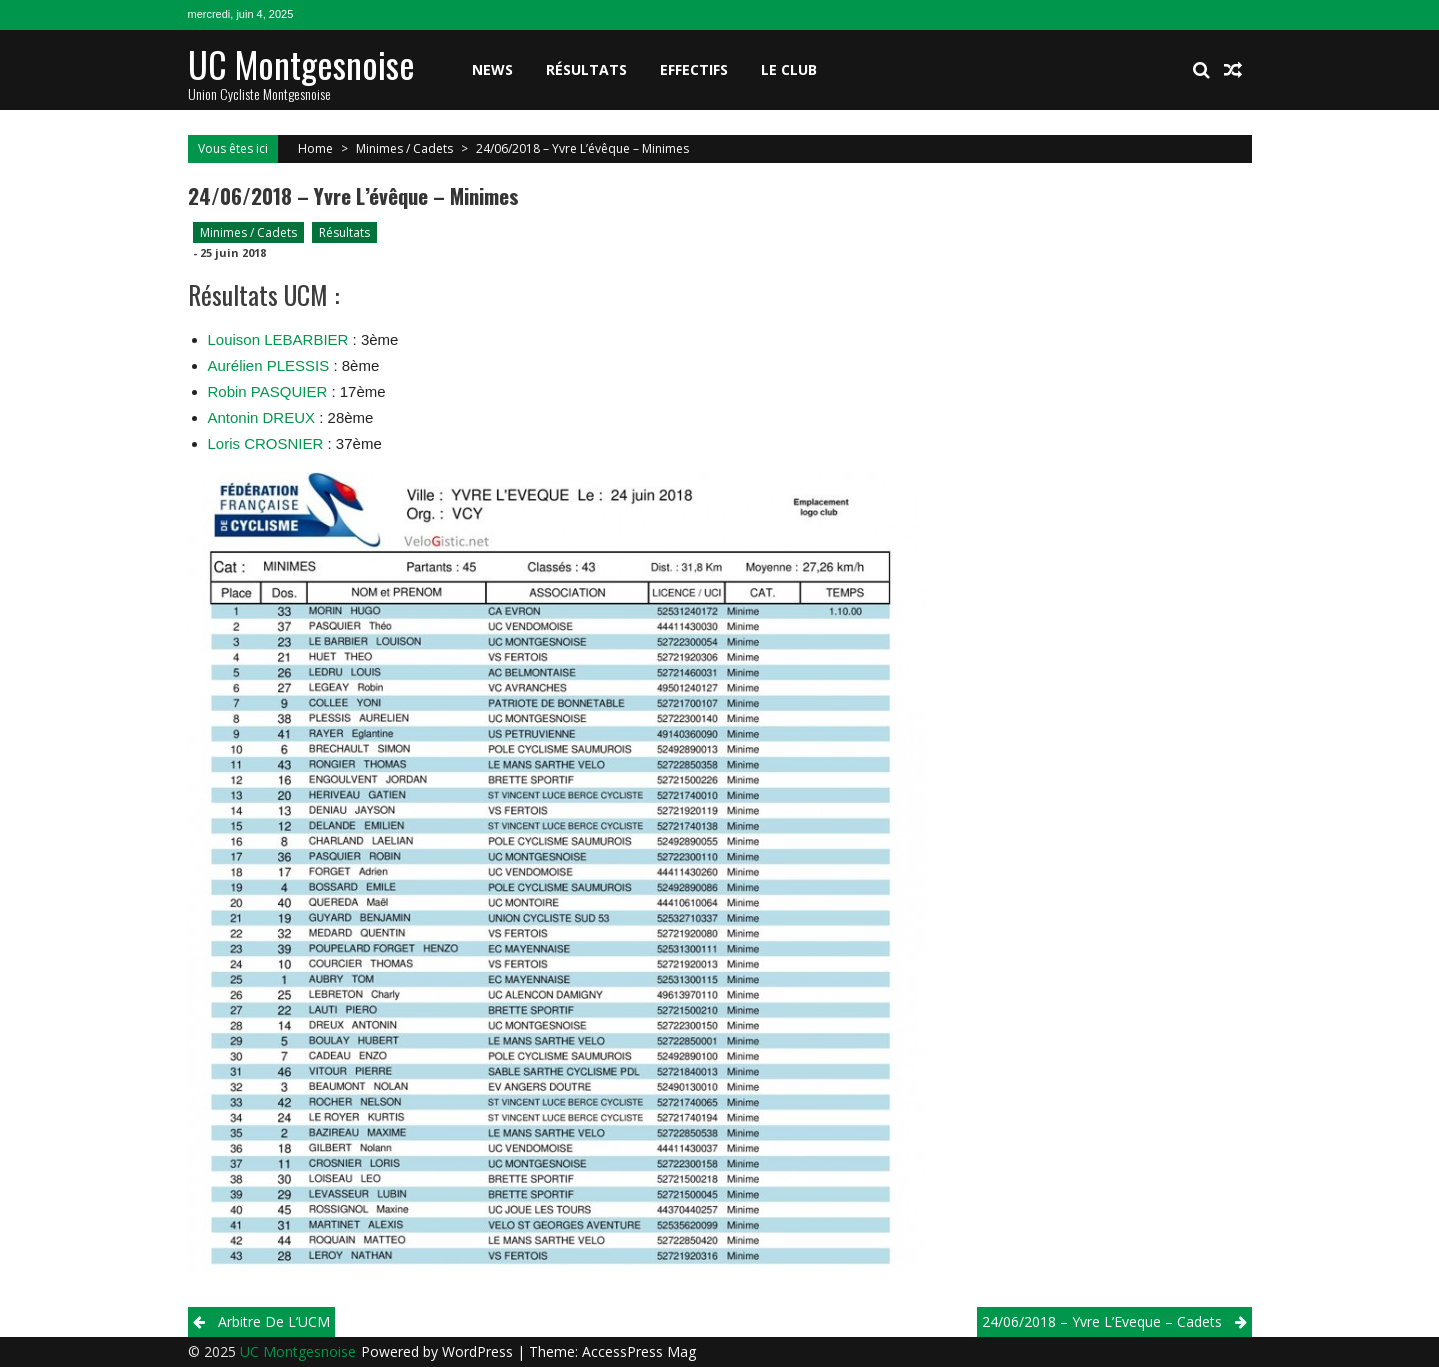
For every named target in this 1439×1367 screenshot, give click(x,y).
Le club (789, 69)
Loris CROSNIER (266, 443)
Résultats (586, 69)
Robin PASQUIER (268, 391)
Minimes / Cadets (404, 148)
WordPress (479, 1351)
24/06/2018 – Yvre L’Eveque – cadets (1102, 1321)
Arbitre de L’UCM (274, 1321)
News (492, 69)
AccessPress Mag (639, 1351)
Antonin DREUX (262, 417)
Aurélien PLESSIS (269, 365)
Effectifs (694, 69)
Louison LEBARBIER (278, 339)
